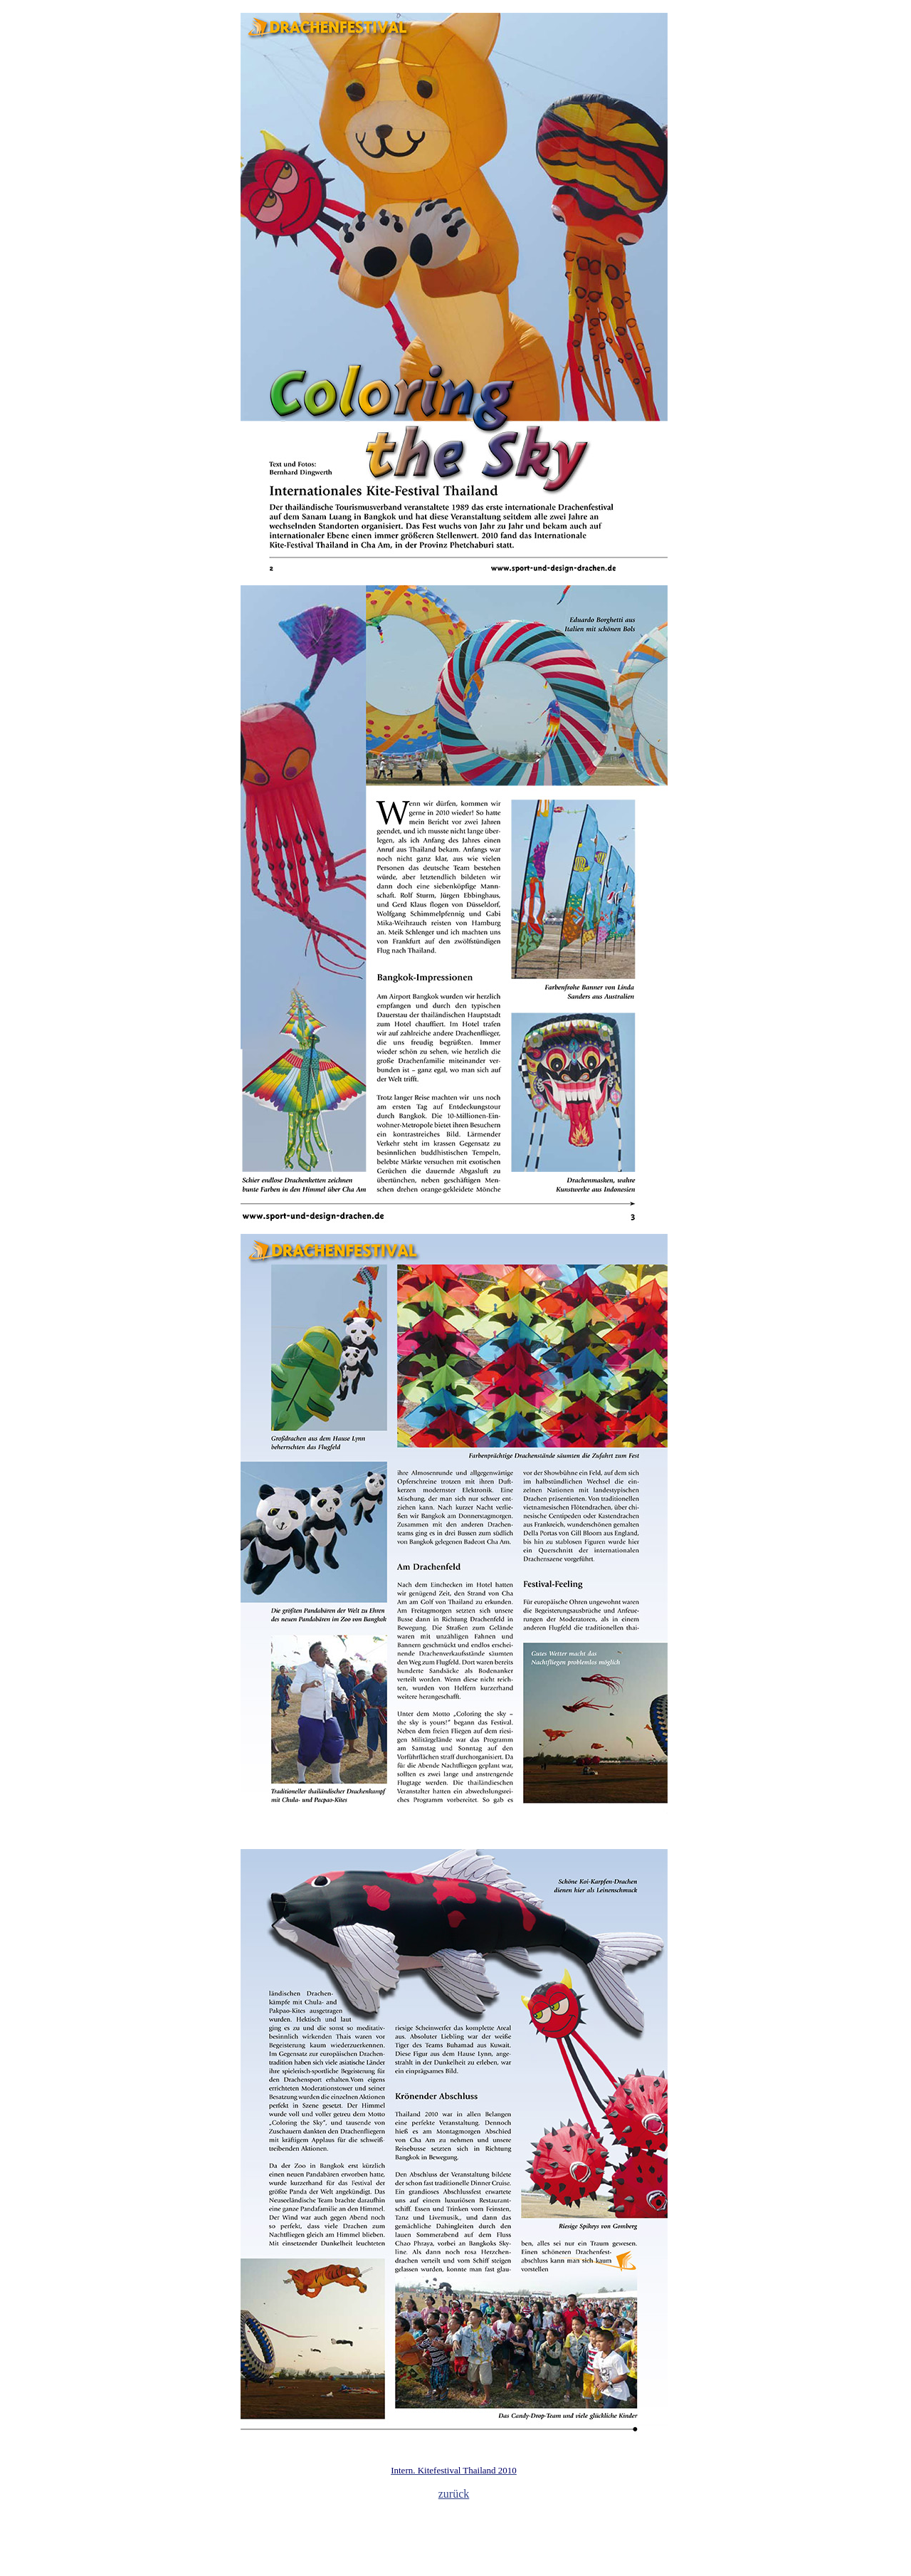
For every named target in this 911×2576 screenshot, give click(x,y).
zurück (454, 2494)
